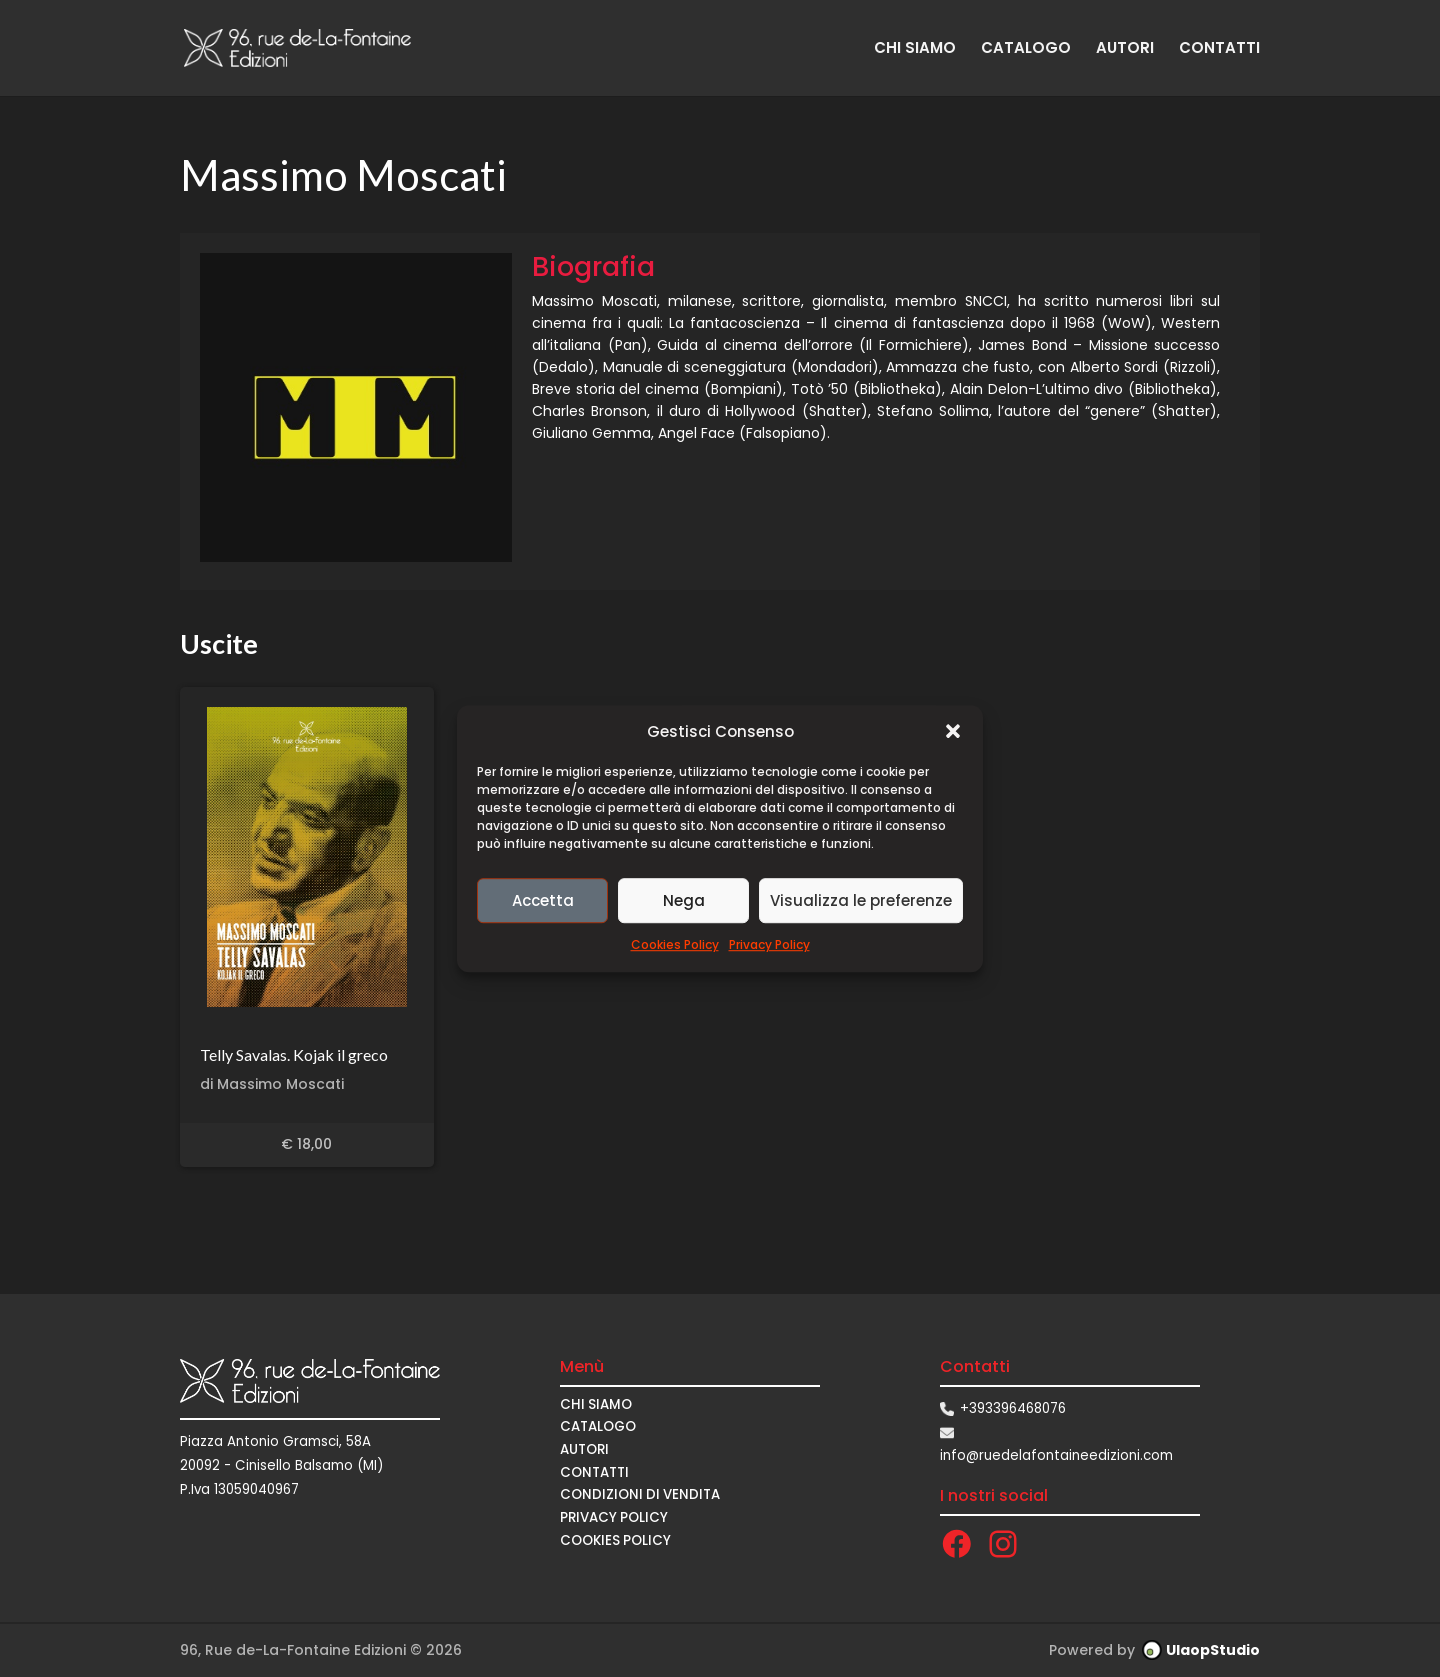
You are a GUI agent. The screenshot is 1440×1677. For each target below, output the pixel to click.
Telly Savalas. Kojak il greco (294, 1054)
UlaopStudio (1213, 1650)
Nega (684, 900)
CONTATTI (1219, 49)
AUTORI (1125, 49)
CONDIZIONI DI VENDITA (640, 1494)
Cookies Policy (675, 945)
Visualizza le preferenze (861, 900)
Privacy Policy (769, 945)
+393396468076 (1013, 1408)
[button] (953, 732)
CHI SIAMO (915, 49)
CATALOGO (1026, 49)
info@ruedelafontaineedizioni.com (1056, 1455)
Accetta (543, 900)
